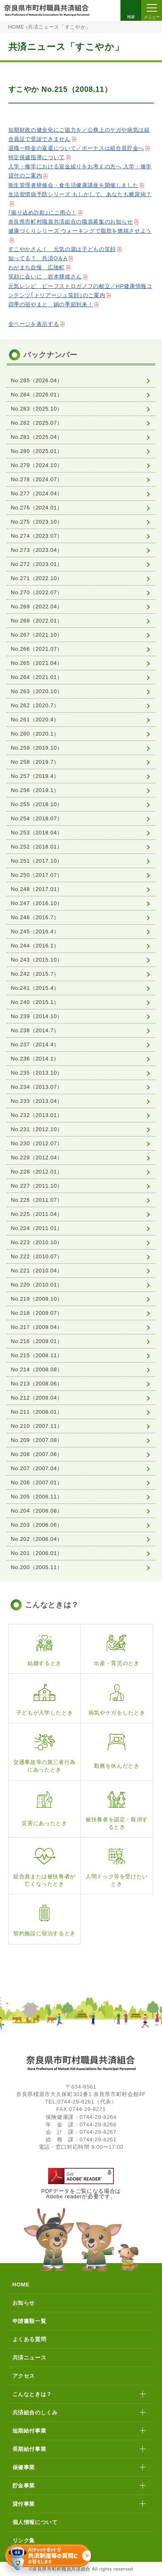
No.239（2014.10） (37, 1016)
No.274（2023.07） (37, 536)
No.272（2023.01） (37, 564)
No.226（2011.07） (37, 1200)
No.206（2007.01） (37, 1482)
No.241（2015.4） (35, 988)
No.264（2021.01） (37, 677)
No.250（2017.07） (37, 875)
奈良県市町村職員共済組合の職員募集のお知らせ (70, 222)
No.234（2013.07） (37, 1087)
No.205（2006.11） (37, 1496)
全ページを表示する (33, 324)
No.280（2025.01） (37, 451)
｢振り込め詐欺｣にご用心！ (42, 212)
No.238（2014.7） (35, 1030)
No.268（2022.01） (37, 621)
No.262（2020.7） (35, 705)
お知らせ (23, 2303)
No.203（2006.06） (37, 1525)
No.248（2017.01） (37, 889)
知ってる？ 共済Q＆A (38, 258)
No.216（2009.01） (37, 1341)
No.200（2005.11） (37, 1567)
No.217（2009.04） (37, 1327)
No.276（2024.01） (37, 507)
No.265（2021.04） (37, 663)
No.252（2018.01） (37, 847)
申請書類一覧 (29, 2321)
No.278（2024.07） (37, 479)
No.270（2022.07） (37, 592)
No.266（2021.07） (37, 649)
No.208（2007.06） (37, 1454)
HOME (16, 27)
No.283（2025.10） (37, 409)
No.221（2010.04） (37, 1270)
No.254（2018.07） (37, 818)
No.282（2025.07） (37, 423)
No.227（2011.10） (37, 1186)
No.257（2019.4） (35, 776)
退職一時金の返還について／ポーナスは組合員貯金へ (76, 148)
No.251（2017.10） (37, 861)
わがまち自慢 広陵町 (36, 267)
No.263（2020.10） (37, 691)
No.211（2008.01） (37, 1412)
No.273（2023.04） (37, 550)
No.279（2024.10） (37, 465)
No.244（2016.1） (35, 945)
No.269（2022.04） (37, 606)
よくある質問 (29, 2339)
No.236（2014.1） (35, 1058)
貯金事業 (23, 2486)
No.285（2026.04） (37, 380)
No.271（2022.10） (37, 578)
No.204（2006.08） (37, 1511)
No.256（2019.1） (35, 790)
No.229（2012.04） (37, 1157)
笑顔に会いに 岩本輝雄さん (45, 276)
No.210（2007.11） (37, 1426)
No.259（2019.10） (37, 748)
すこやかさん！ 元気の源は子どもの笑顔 (62, 249)
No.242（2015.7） (35, 974)
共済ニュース (29, 2358)
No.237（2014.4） (35, 1044)
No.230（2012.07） (37, 1143)
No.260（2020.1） (35, 734)
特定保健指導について (36, 157)
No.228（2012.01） (37, 1172)
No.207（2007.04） (37, 1468)
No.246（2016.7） (35, 917)
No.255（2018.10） (37, 804)
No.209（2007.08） (37, 1440)
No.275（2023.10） (37, 522)
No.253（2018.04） (37, 832)
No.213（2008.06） (37, 1383)
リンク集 (23, 2540)
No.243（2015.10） (37, 960)
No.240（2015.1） (35, 1002)
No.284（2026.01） (37, 394)
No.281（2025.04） (37, 437)
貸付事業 (23, 2504)
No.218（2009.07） (37, 1313)
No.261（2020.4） (35, 719)
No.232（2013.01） (37, 1115)
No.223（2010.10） (37, 1242)
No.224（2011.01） (37, 1228)
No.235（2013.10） (37, 1073)
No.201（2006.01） (37, 1553)
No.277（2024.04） (37, 493)
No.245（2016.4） (35, 931)
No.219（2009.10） (37, 1299)
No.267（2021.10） (37, 635)
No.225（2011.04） (37, 1214)
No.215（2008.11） (37, 1355)
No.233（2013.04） (37, 1101)
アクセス (23, 2376)
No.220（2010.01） (37, 1285)
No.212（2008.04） (37, 1398)
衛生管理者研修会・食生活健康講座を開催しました (73, 185)
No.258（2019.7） (35, 762)
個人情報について (35, 2522)
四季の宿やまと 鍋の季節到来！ (50, 304)
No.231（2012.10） (37, 1129)
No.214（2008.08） (37, 1369)
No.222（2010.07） (37, 1256)
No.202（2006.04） (37, 1539)
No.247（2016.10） (37, 903)
